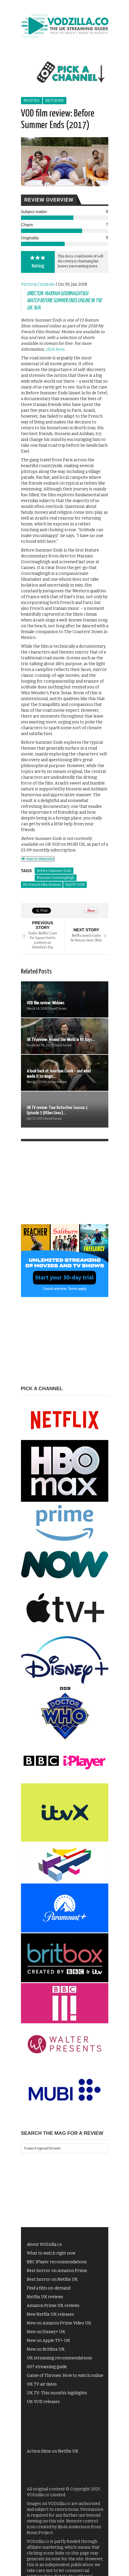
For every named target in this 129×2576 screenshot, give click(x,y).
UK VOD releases (43, 2401)
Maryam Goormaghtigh (56, 878)
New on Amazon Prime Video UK (59, 2323)
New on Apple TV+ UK (48, 2340)
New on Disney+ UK (46, 2331)
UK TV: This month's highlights (57, 2393)
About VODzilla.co (44, 2244)
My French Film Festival (42, 885)
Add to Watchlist (38, 859)
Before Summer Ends (54, 871)
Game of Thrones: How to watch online (65, 2375)
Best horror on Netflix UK (52, 2279)
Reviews (54, 100)
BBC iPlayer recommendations (57, 2261)
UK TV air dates (42, 2384)
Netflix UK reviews (45, 2296)
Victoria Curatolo (38, 284)
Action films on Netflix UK (52, 2451)
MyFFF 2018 (75, 885)
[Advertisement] (64, 1187)
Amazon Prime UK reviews (53, 2305)
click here (55, 349)
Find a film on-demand (48, 2288)
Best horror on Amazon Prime (57, 2270)
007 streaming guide (47, 2366)
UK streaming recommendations (59, 2358)
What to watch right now (51, 2253)
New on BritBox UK (46, 2349)
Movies (32, 100)
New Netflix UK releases (50, 2314)
